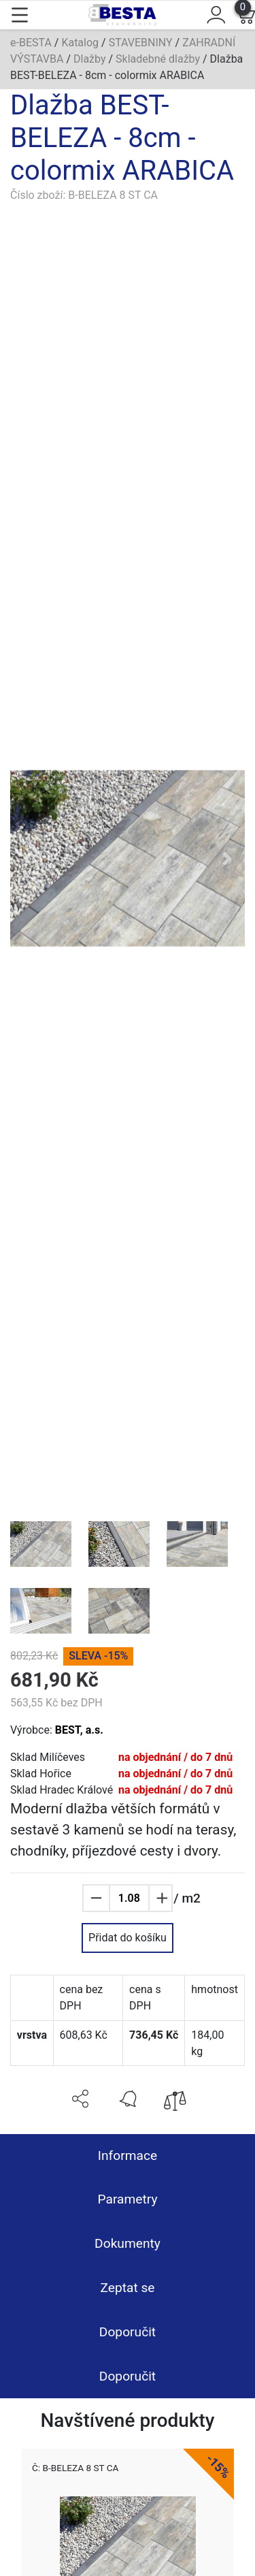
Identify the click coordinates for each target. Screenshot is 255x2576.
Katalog (80, 42)
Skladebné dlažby (158, 58)
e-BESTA (31, 42)
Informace (127, 2155)
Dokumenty (127, 2243)
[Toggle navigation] (19, 15)
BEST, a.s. (79, 1729)
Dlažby (89, 58)
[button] (28, 858)
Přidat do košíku (127, 1937)
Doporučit (127, 2332)
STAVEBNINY (141, 42)
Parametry (127, 2199)
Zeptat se (127, 2287)
